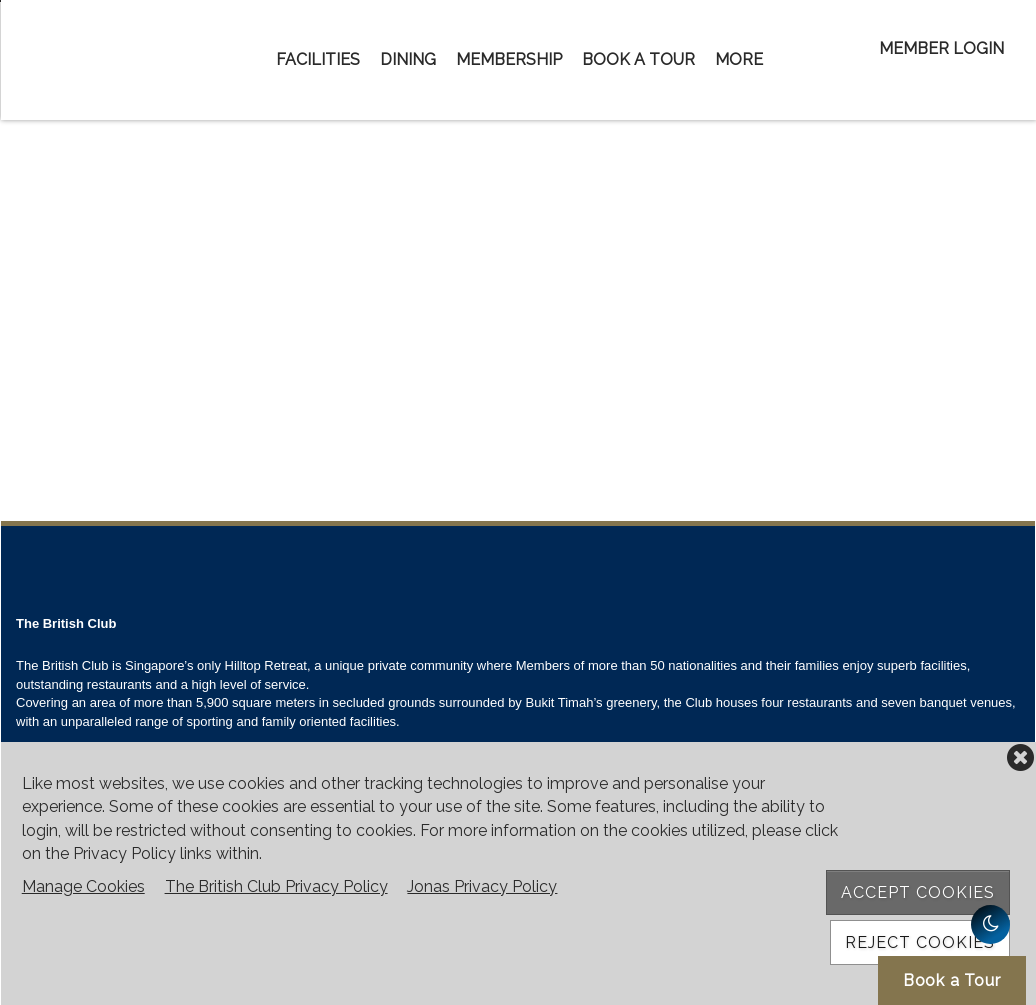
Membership (509, 59)
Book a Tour (638, 59)
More (739, 59)
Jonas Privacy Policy (482, 886)
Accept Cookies (918, 892)
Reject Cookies (920, 942)
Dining (408, 59)
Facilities (318, 59)
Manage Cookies (83, 886)
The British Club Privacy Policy (276, 886)
